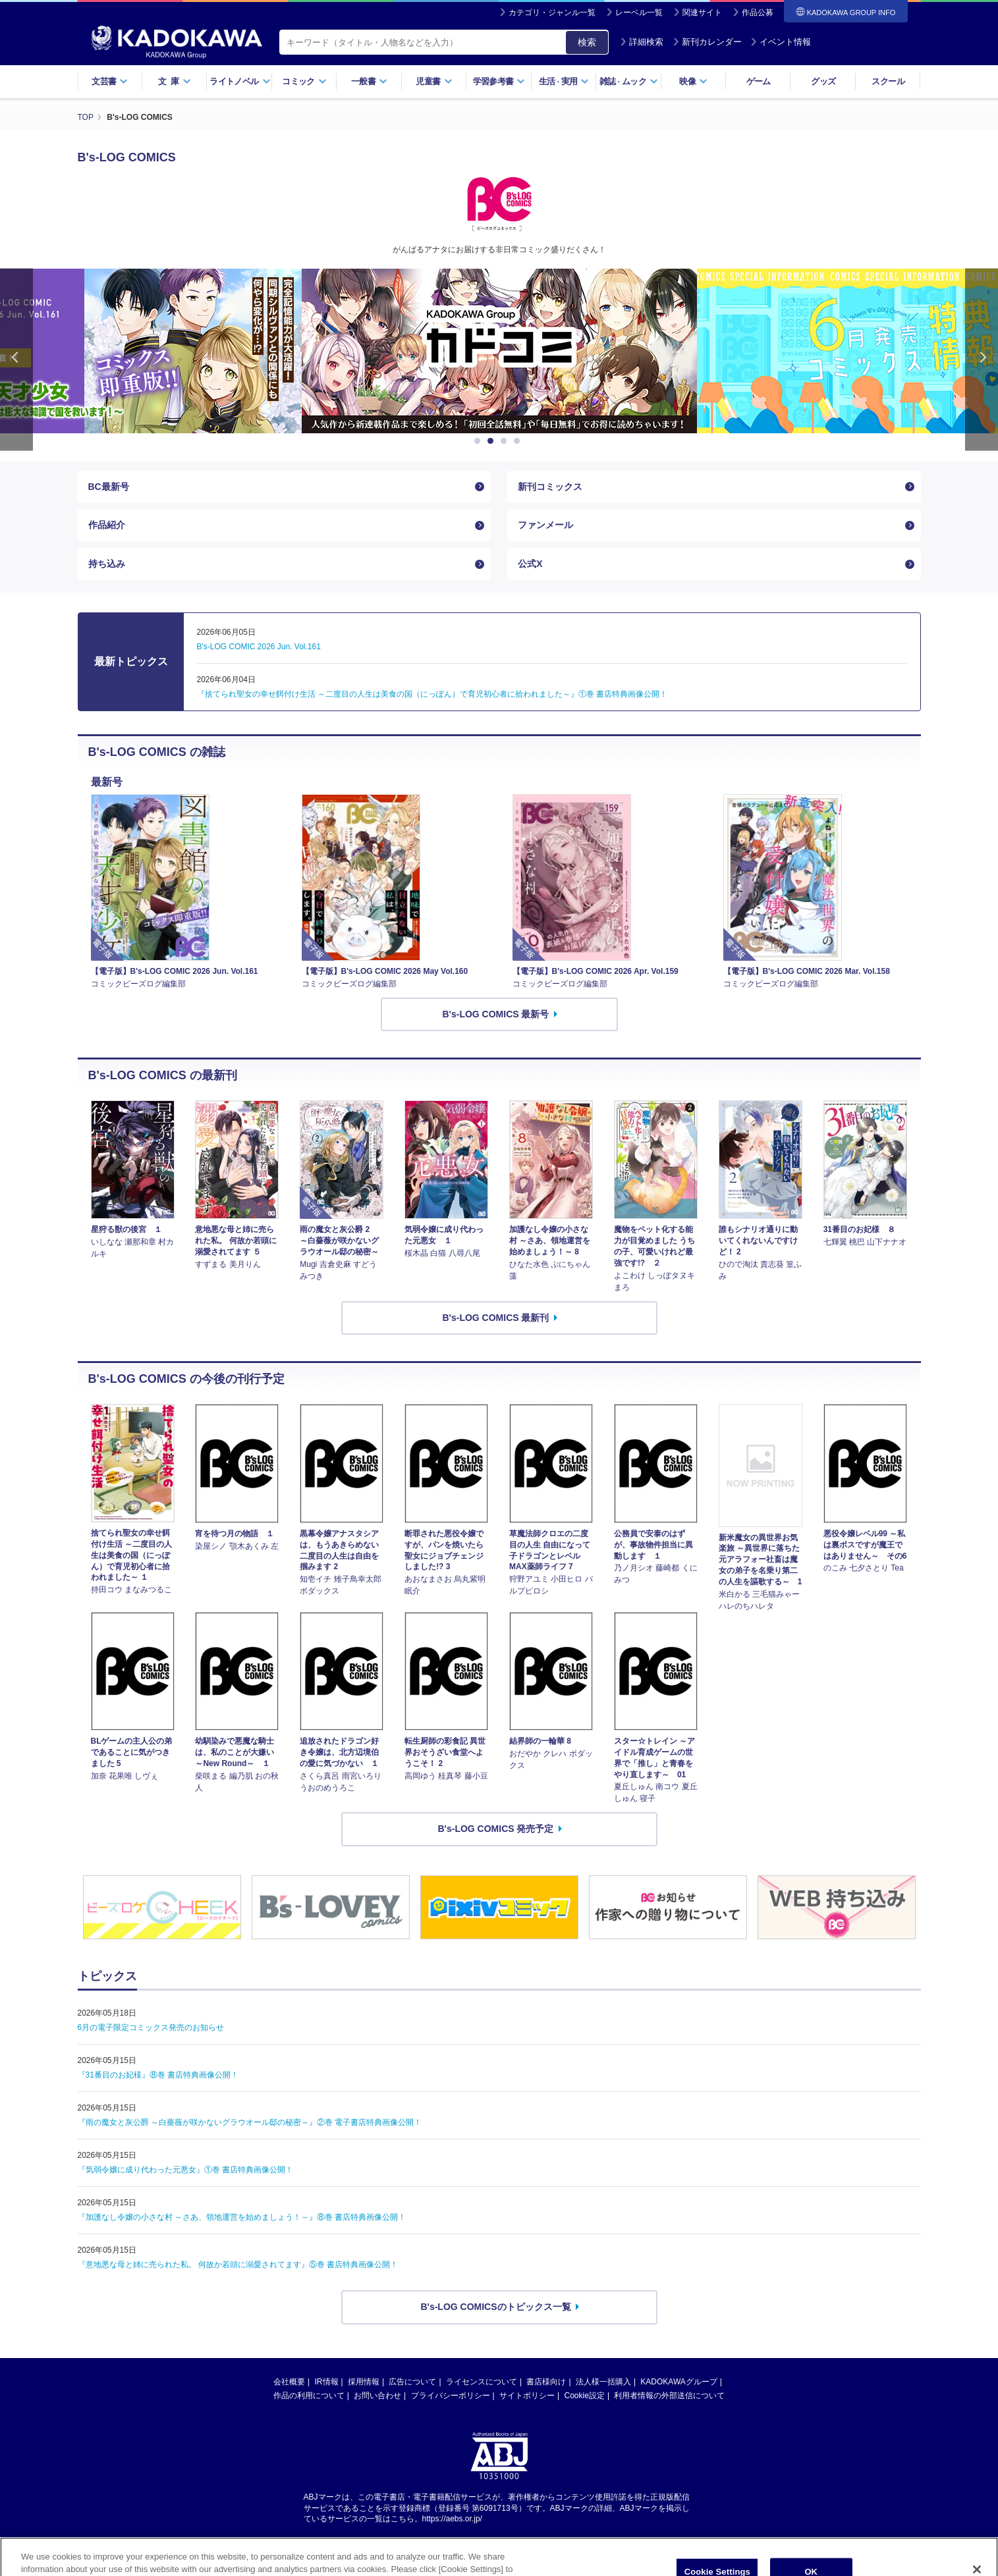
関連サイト (702, 12)
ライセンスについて (481, 2381)
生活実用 (564, 81)
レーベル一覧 (639, 12)
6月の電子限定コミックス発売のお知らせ (151, 2027)
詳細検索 (641, 42)
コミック (304, 81)
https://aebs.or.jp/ (452, 2518)
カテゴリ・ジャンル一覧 (552, 12)
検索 (587, 42)
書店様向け (546, 2381)
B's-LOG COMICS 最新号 (496, 1014)
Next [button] (981, 360)
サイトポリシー (527, 2395)
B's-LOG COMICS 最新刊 (496, 1317)
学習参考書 (499, 81)
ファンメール (545, 525)
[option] (499, 351)
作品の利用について (309, 2395)
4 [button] (519, 441)
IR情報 (327, 2381)
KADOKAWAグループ (678, 2381)
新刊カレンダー (707, 42)
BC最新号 (108, 486)
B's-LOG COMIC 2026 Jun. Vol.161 (259, 646)
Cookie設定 (585, 2395)
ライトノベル (239, 81)
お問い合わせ (377, 2395)
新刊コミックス (550, 486)
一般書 (369, 81)
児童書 (434, 81)
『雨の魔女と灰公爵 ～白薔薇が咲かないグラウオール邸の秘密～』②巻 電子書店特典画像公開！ (250, 2122)
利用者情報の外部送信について (669, 2395)
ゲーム (758, 81)
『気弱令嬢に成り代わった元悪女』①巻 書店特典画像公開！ (185, 2169)
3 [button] (506, 441)
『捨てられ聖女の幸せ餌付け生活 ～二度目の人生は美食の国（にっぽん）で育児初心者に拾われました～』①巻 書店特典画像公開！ (432, 694)
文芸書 (110, 81)
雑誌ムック (628, 81)
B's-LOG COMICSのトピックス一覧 (495, 2306)
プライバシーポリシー (450, 2395)
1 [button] (479, 441)
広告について (412, 2381)
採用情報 (363, 2381)
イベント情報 (780, 42)
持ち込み (106, 563)
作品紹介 (106, 525)
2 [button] (492, 441)
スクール (888, 81)
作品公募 (757, 12)
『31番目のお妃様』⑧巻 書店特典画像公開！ (158, 2075)
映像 (693, 81)
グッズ (823, 81)
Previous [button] (16, 360)
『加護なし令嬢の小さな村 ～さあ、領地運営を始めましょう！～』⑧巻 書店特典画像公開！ (242, 2217)
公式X (530, 563)
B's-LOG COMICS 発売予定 (496, 1828)
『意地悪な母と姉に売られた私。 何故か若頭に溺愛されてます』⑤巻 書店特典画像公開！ (238, 2264)
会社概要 (289, 2381)
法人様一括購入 (603, 2381)
